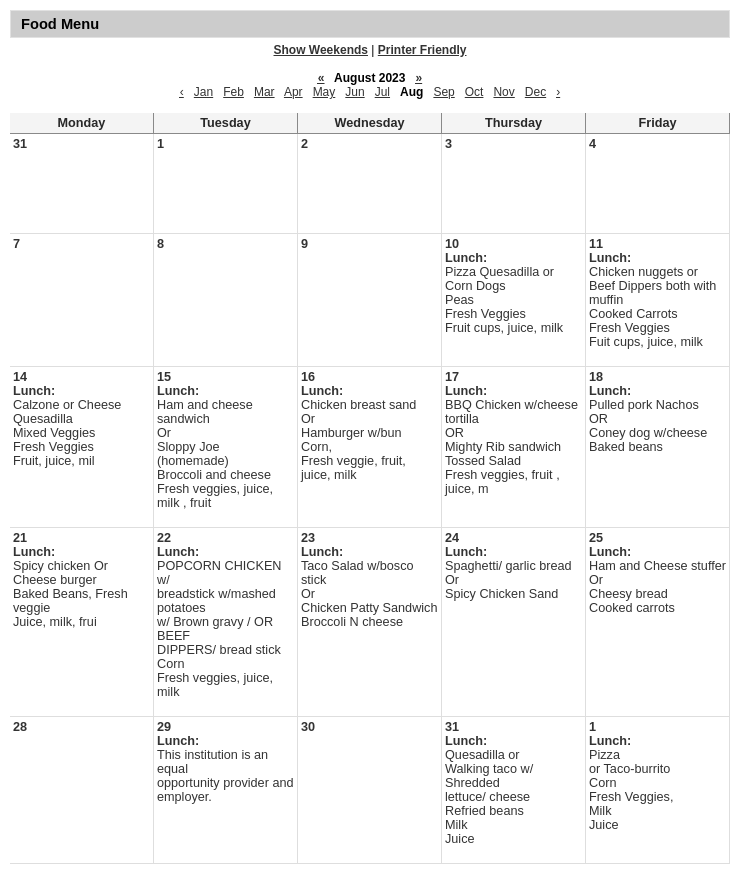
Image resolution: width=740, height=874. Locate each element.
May (324, 92)
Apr (293, 92)
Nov (503, 92)
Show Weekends (321, 50)
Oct (474, 92)
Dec (535, 92)
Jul (382, 92)
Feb (233, 92)
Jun (354, 92)
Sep (443, 92)
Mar (264, 92)
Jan (203, 92)
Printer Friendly (422, 50)
